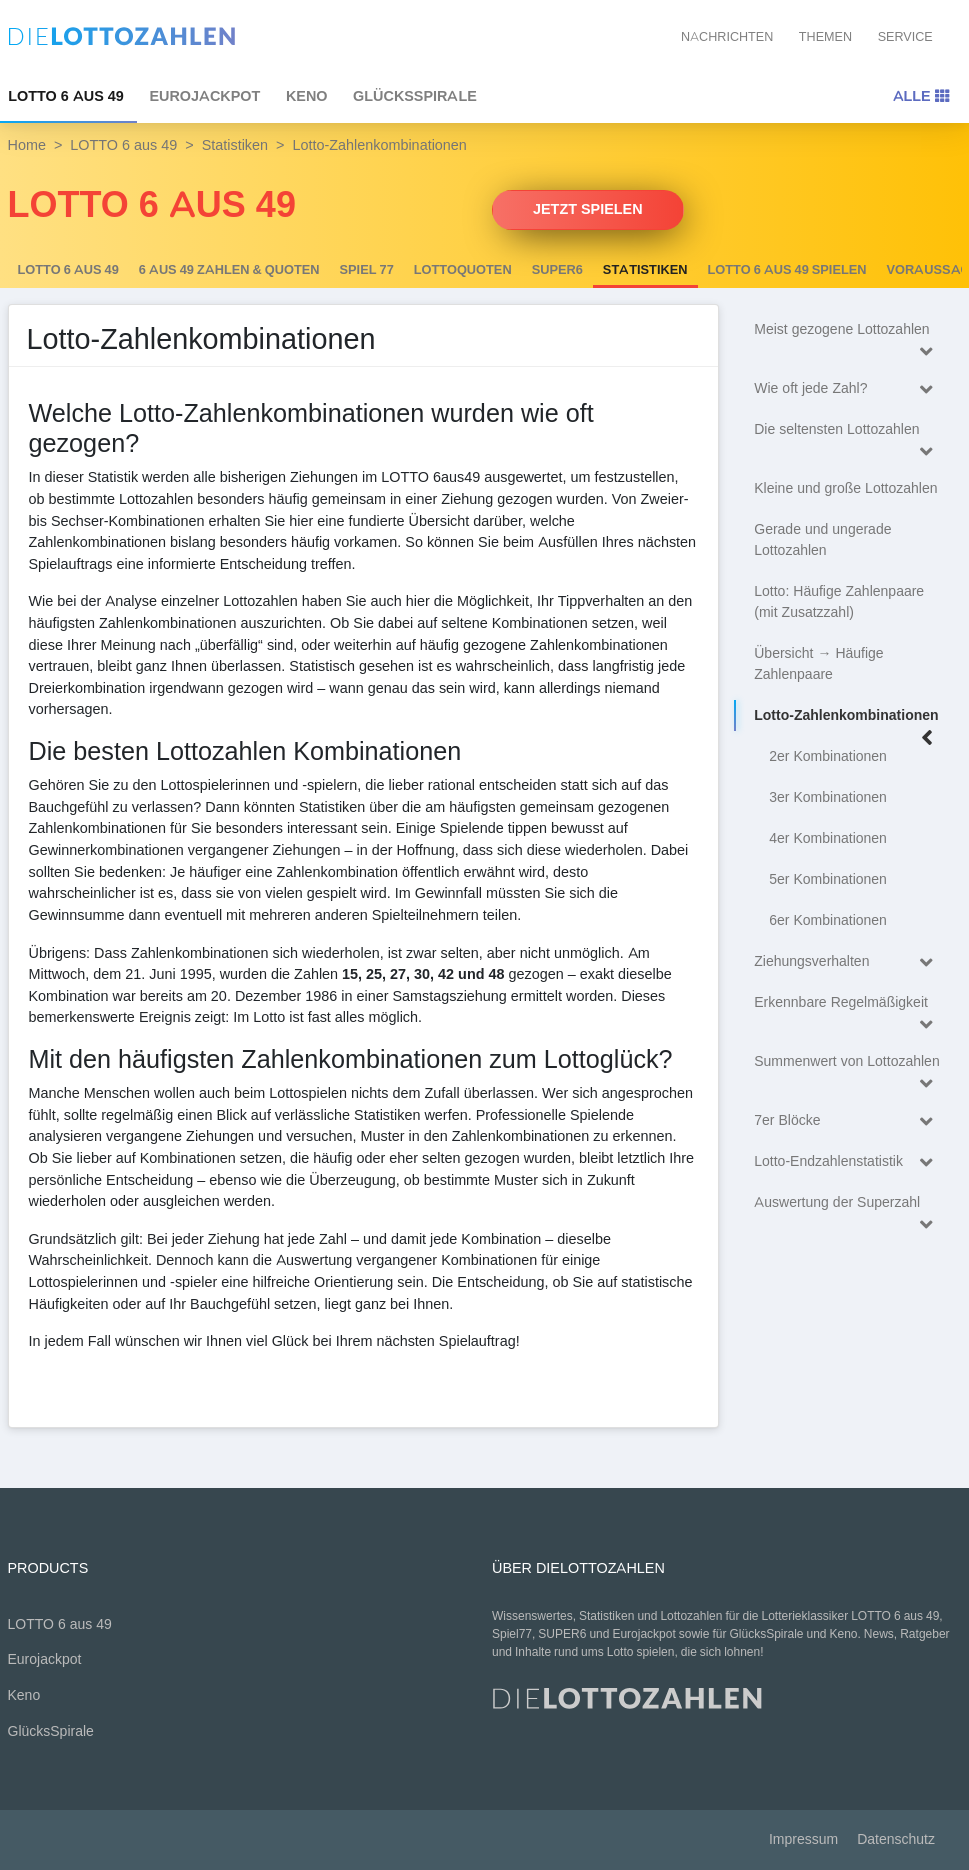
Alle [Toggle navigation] (921, 96)
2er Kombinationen (828, 756)
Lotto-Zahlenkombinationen (847, 718)
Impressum (803, 1839)
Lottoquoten (463, 270)
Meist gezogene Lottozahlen (847, 332)
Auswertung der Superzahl (847, 1205)
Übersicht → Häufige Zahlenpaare (818, 664)
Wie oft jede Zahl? (847, 389)
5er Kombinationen (828, 879)
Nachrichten (727, 36)
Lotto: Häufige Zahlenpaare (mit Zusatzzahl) (839, 602)
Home (27, 145)
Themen (825, 36)
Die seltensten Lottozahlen (847, 432)
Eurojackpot (204, 96)
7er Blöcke (847, 1121)
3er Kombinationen (828, 797)
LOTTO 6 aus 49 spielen (787, 270)
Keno (307, 96)
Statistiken (235, 145)
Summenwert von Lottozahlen (847, 1064)
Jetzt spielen (588, 209)
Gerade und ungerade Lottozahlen (822, 540)
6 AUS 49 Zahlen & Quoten (229, 270)
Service (905, 36)
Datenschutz (896, 1839)
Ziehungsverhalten (847, 962)
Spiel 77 (367, 270)
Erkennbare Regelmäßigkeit (847, 1005)
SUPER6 (557, 270)
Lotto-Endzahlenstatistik (847, 1162)
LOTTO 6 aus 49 (123, 145)
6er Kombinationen (828, 920)
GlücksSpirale (415, 96)
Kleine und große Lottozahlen (845, 488)
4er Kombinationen (828, 838)
